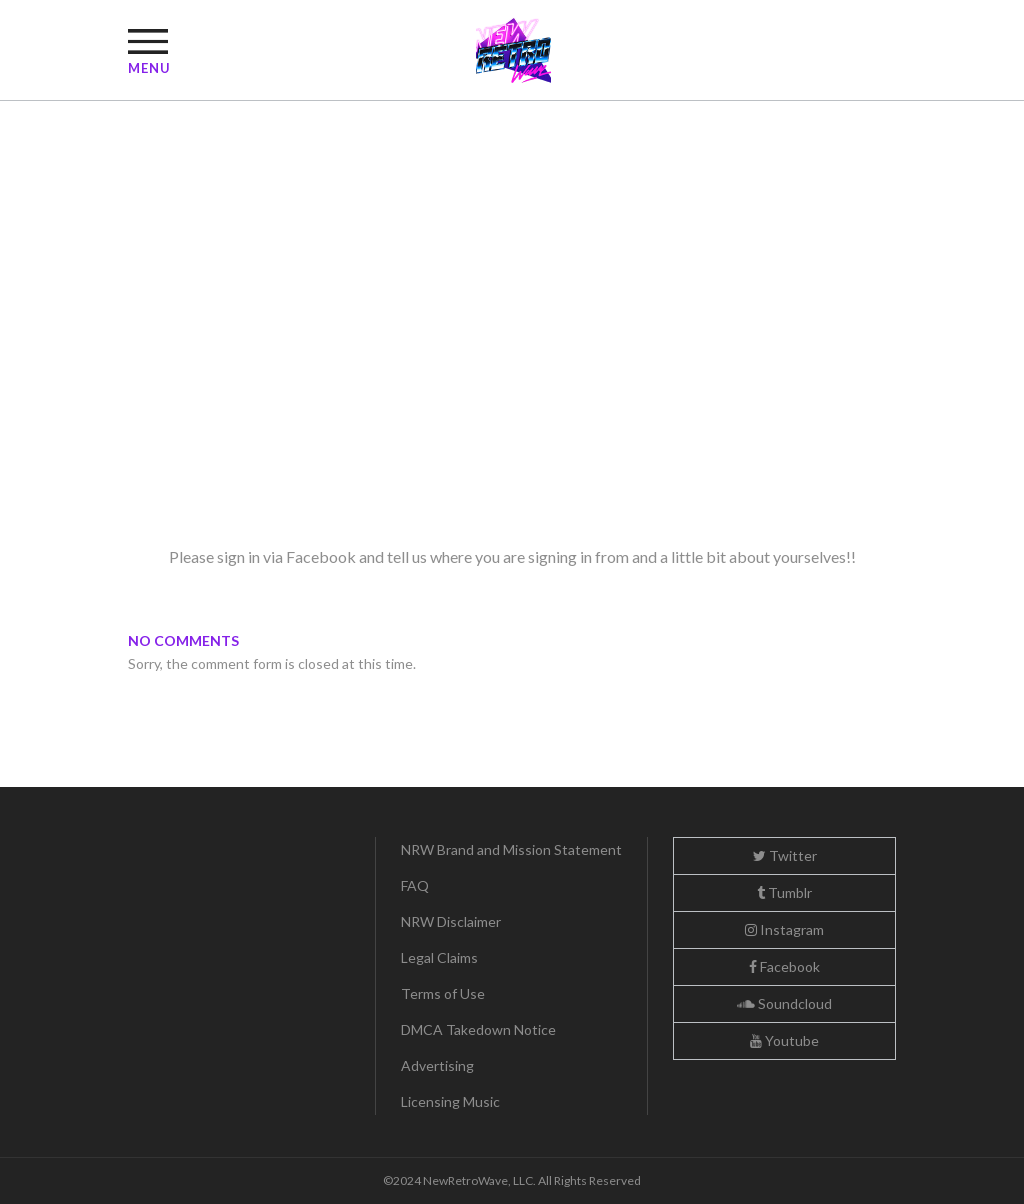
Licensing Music (450, 1101)
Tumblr (784, 892)
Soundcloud (784, 1003)
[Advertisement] (512, 378)
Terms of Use (443, 993)
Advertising (437, 1065)
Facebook (784, 966)
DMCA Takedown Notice (478, 1029)
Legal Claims (439, 957)
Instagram (784, 929)
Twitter (785, 855)
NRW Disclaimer (451, 921)
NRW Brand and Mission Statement (511, 849)
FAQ (415, 885)
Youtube (784, 1040)
